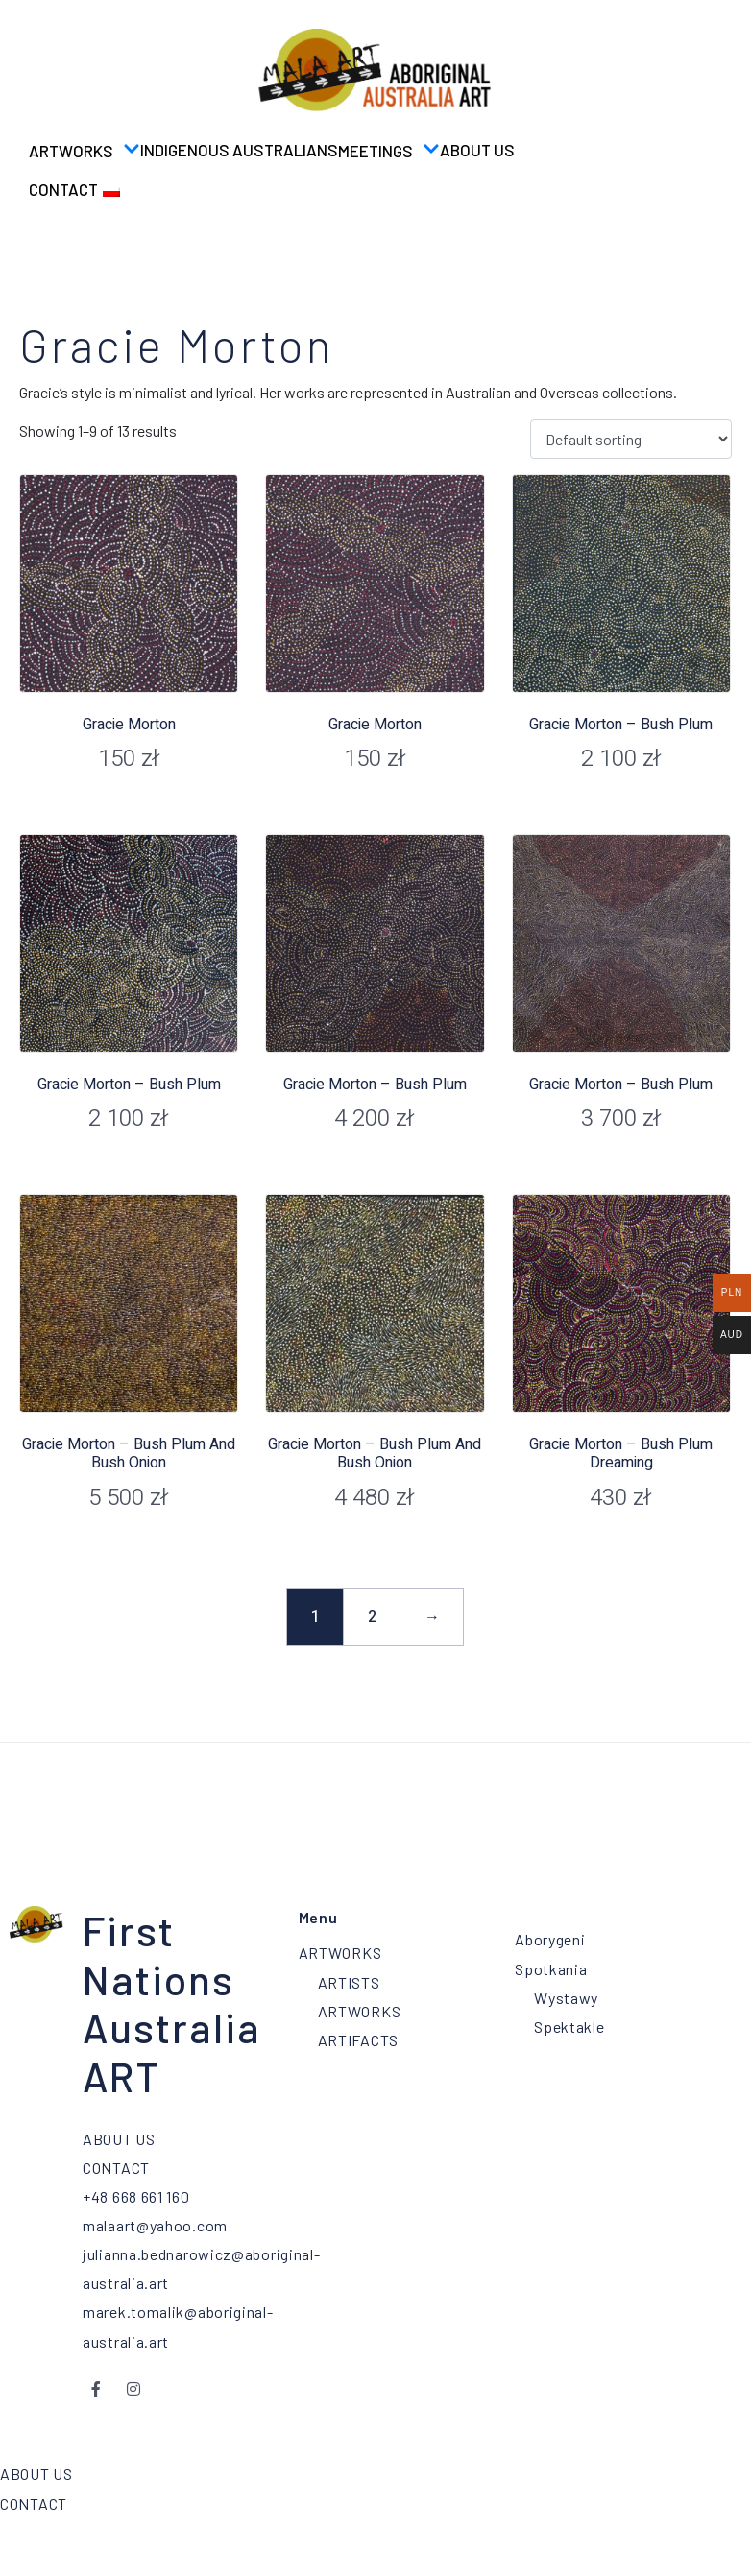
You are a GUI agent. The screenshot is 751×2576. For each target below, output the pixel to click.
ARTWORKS (84, 150)
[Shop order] (631, 439)
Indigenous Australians (239, 149)
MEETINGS (389, 150)
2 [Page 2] (372, 1617)
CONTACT (63, 189)
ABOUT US (477, 149)
